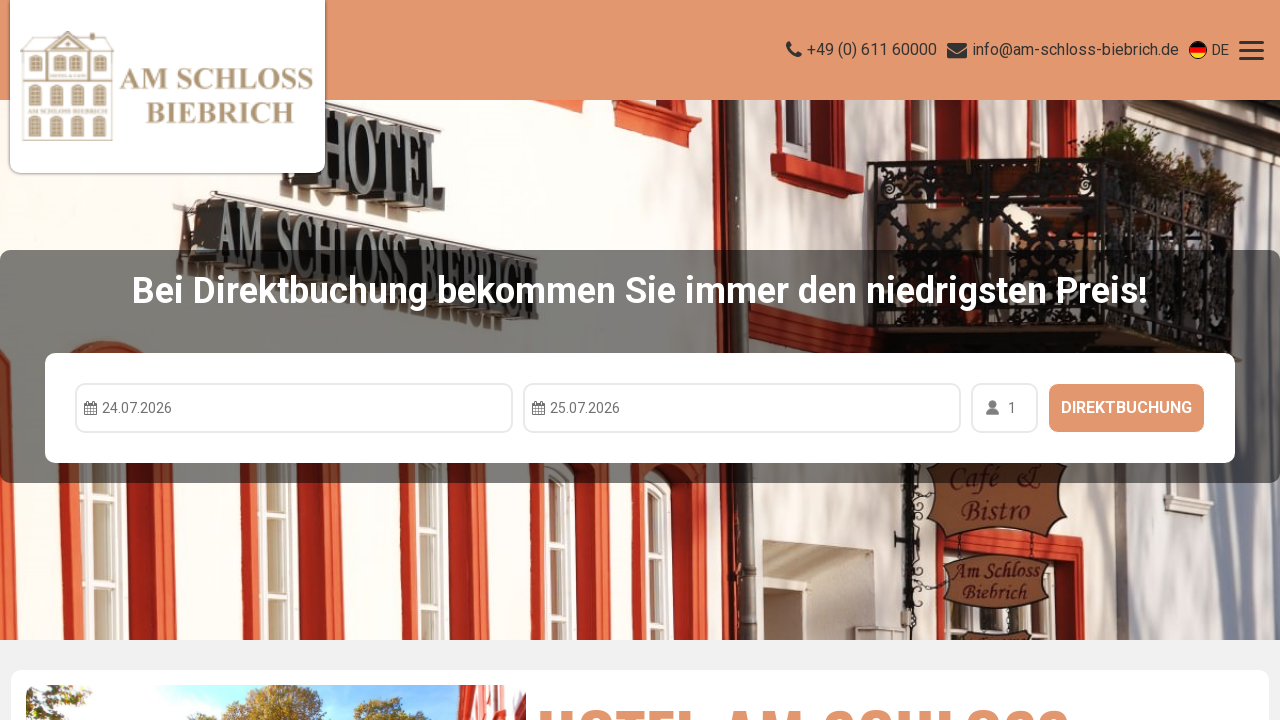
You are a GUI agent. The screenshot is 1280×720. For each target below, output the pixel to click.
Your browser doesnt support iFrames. (640, 360)
